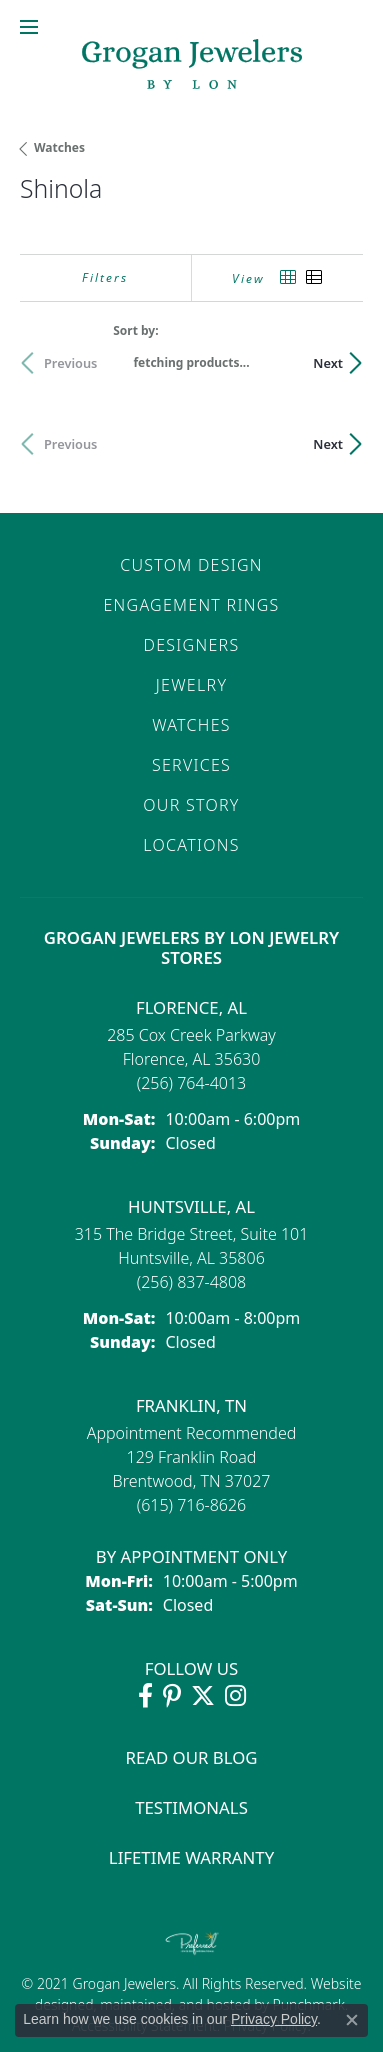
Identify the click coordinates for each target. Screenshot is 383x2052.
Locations (191, 845)
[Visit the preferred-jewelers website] (192, 1943)
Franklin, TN (191, 1405)
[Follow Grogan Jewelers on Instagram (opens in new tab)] (235, 1696)
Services (191, 765)
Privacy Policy (274, 2019)
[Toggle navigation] (29, 27)
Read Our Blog (192, 1757)
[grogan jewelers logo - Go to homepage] (192, 66)
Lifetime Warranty (191, 1857)
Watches (59, 147)
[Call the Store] (192, 1083)
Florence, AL (191, 1007)
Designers (192, 645)
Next (328, 363)
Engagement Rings (191, 605)
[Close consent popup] (352, 2020)
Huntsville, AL (191, 1206)
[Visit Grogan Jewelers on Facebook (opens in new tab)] (145, 1696)
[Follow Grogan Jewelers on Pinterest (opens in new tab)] (172, 1696)
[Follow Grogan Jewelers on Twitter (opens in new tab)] (203, 1696)
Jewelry (191, 685)
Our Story (191, 805)
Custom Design (191, 565)
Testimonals (191, 1807)
